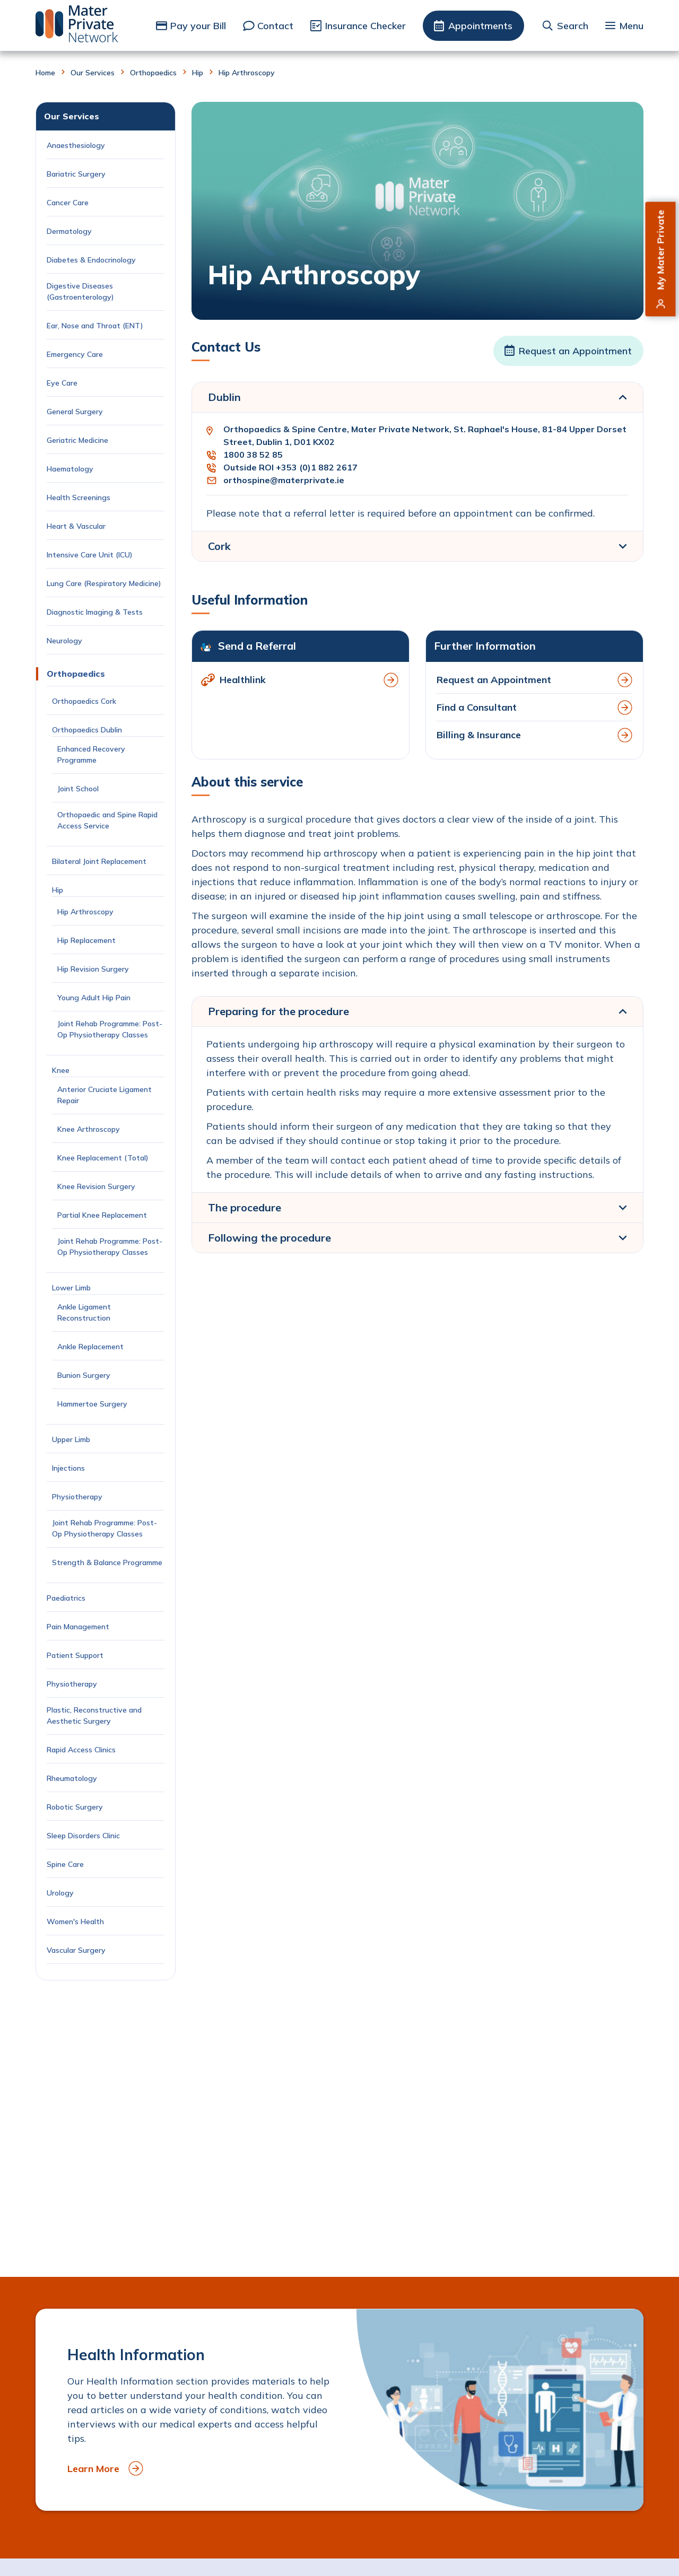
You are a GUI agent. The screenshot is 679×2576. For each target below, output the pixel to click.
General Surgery (75, 411)
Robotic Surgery (75, 1807)
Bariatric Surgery (76, 174)
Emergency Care (75, 354)
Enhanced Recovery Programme (91, 754)
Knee (60, 1070)
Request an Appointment (575, 351)
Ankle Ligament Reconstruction (86, 1312)
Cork (219, 546)
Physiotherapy (78, 1496)
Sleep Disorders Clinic (83, 1835)
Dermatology (69, 231)
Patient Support (75, 1655)
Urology (60, 1893)
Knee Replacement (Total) (103, 1158)
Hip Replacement (87, 940)
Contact (275, 26)
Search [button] (572, 26)
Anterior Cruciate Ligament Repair (104, 1095)
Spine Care (66, 1864)
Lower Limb (71, 1288)
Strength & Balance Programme (107, 1562)
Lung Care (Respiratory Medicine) (104, 583)
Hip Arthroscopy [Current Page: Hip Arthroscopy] (85, 911)
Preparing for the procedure (278, 1011)
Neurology (64, 640)
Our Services (93, 72)
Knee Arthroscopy (88, 1129)
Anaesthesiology (76, 145)
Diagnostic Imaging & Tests (95, 612)
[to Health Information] (339, 2410)
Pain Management (78, 1626)
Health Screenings (78, 497)
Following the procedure (269, 1237)
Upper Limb (71, 1439)
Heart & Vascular (76, 526)
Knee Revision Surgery (98, 1186)
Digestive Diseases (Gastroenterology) (80, 291)
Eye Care (62, 383)
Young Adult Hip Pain (93, 997)
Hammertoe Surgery (94, 1404)
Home (45, 72)
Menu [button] (631, 26)
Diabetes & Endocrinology (91, 260)
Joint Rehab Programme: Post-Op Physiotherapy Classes (109, 1029)
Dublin (224, 397)
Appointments (480, 26)
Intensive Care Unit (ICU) (90, 555)
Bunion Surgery (86, 1375)
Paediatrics (66, 1598)
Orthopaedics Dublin (87, 730)
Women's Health (75, 1921)
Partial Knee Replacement (102, 1215)
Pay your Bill (198, 26)
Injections (70, 1468)
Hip (197, 72)
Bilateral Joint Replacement (101, 861)
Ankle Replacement (90, 1346)
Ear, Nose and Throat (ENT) (96, 325)
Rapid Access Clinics (81, 1749)
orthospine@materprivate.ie (283, 480)
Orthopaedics (153, 72)
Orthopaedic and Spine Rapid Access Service (107, 820)
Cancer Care (69, 202)
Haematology (70, 469)
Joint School (78, 788)
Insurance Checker (365, 26)
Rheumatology (72, 1778)
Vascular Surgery (76, 1950)
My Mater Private (661, 250)
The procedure (244, 1207)
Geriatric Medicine (77, 440)
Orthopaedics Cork (84, 701)
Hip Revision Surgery (93, 969)
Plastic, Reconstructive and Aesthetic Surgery (94, 1715)
